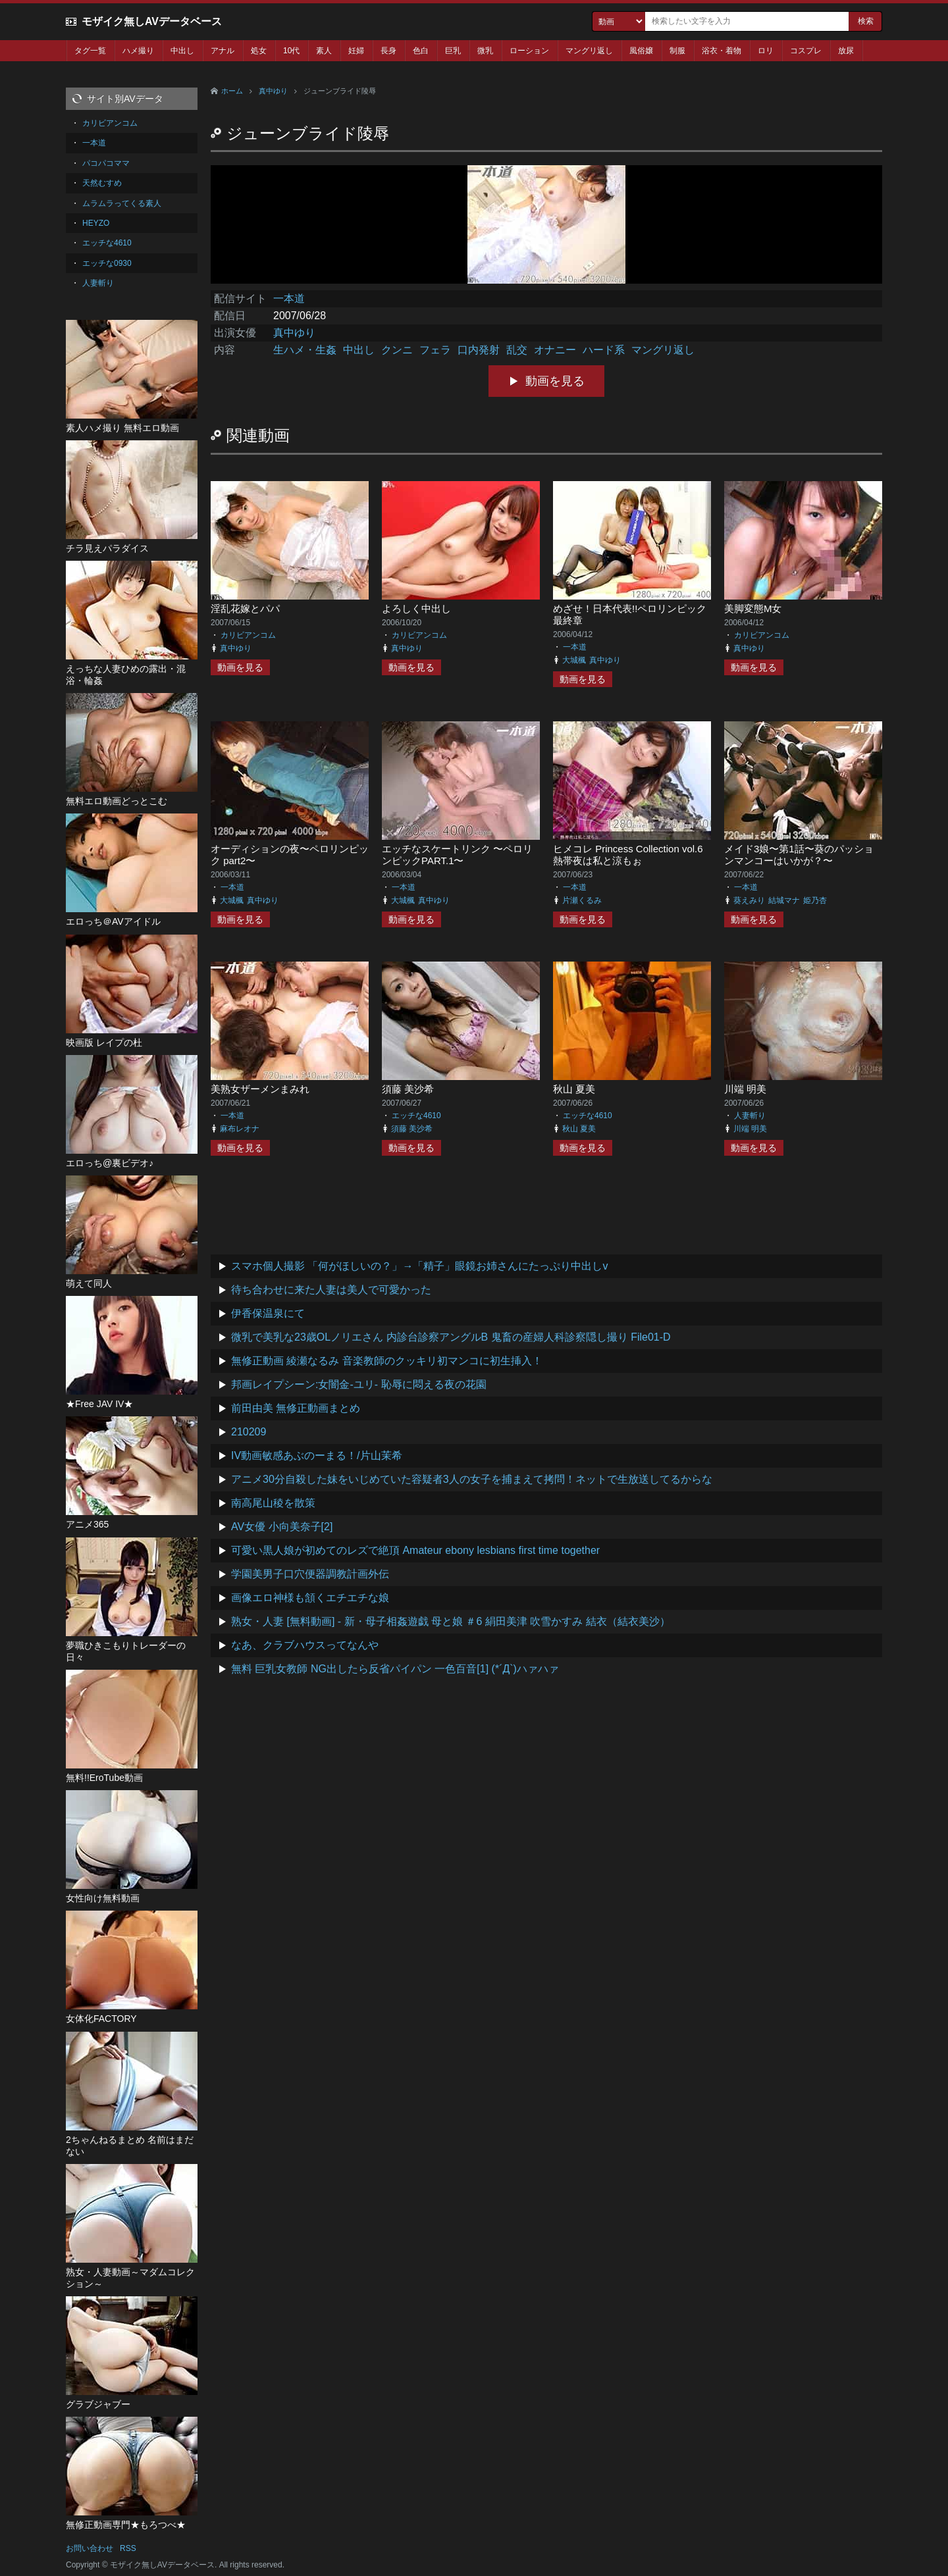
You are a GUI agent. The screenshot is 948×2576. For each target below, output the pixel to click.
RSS (128, 2548)
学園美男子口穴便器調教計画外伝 (310, 1574)
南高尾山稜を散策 (273, 1502)
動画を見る (555, 381)
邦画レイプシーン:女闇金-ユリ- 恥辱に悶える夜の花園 (359, 1384)
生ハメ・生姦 (304, 349)
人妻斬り (750, 1115)
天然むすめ (102, 183)
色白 (421, 50)
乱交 (516, 349)
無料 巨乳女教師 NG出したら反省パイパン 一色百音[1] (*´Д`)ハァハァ (395, 1668)
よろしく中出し (416, 608)
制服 (677, 50)
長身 (388, 50)
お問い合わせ (89, 2548)
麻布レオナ (239, 1128)
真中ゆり (273, 91)
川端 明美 (745, 1089)
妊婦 (356, 50)
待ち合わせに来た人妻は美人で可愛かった (331, 1289)
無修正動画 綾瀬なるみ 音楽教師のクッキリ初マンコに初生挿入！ (386, 1360)
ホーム (232, 91)
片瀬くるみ (582, 900)
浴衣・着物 (721, 50)
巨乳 (453, 50)
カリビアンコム (248, 635)
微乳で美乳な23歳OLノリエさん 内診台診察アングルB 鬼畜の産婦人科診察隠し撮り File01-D (451, 1337)
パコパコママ (106, 163)
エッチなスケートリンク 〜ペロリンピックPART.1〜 (457, 854)
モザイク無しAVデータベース (152, 21)
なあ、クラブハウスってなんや (305, 1645)
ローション (529, 50)
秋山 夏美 (574, 1089)
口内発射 (479, 349)
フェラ (435, 349)
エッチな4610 (416, 1115)
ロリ (766, 50)
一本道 (289, 298)
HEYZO (95, 223)
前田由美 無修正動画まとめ (295, 1408)
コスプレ (806, 50)
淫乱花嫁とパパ (245, 608)
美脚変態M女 (753, 608)
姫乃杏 (815, 900)
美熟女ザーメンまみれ (260, 1089)
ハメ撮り (138, 50)
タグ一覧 (90, 50)
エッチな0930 (107, 263)
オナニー (555, 349)
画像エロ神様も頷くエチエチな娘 (310, 1597)
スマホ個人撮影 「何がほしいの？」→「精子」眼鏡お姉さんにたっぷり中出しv (419, 1266)
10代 (291, 50)
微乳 (485, 50)
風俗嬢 (641, 50)
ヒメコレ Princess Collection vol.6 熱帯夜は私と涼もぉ (628, 854)
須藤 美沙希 (408, 1089)
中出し (182, 50)
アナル (222, 50)
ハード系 (604, 349)
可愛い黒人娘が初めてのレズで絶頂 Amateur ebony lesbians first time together (415, 1550)
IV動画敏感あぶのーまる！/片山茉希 (316, 1455)
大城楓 (574, 660)
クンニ (397, 349)
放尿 (846, 50)
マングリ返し (589, 50)
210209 (248, 1431)
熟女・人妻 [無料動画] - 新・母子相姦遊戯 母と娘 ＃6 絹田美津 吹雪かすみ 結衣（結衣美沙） (450, 1621)
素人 (324, 50)
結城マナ (784, 900)
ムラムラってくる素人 (121, 203)
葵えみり (749, 900)
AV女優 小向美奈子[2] (281, 1526)
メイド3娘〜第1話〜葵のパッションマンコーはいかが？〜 (799, 854)
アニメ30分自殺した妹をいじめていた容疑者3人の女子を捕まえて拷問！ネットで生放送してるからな (471, 1479)
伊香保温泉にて (268, 1313)
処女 (259, 50)
